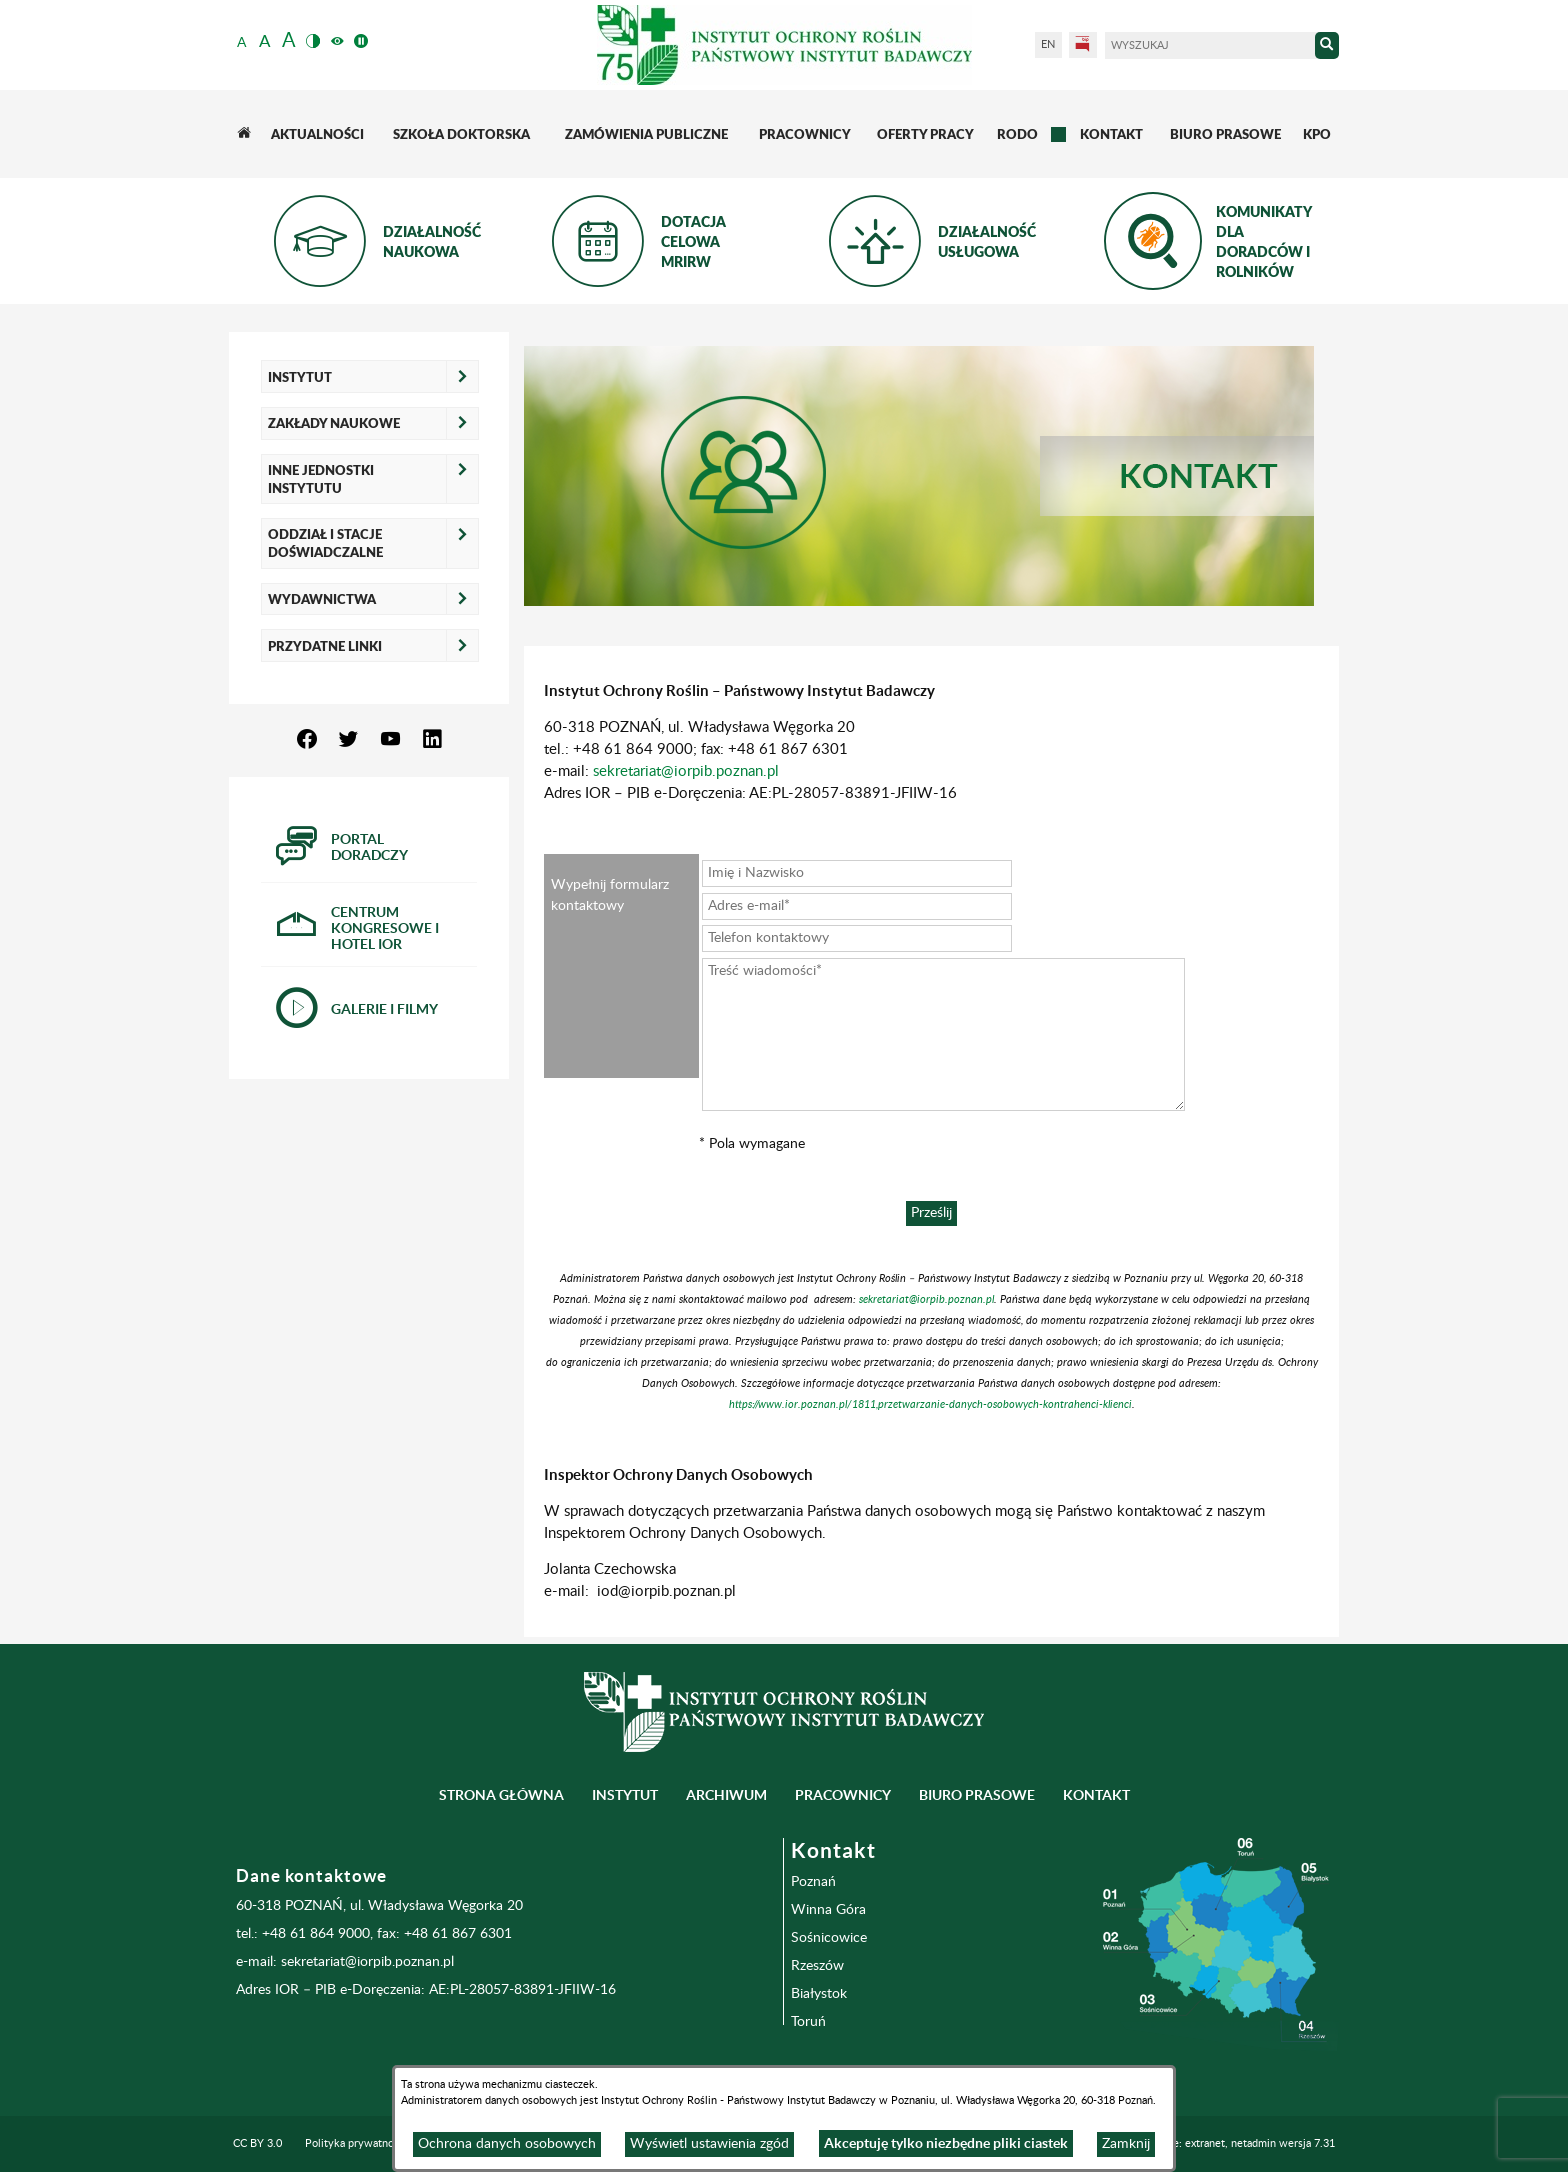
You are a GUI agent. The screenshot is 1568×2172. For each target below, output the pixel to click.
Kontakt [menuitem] (1096, 1795)
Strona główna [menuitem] (501, 1795)
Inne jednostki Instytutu (321, 479)
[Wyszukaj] (1210, 45)
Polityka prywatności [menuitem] (356, 2144)
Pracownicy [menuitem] (843, 1795)
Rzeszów (817, 1966)
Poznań (813, 1882)
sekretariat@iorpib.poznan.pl (686, 771)
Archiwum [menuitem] (726, 1795)
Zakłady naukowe (334, 423)
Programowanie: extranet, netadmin (1219, 2144)
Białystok (819, 1994)
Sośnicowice (829, 1938)
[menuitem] (243, 134)
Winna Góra (828, 1910)
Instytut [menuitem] (625, 1795)
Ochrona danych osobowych (507, 2144)
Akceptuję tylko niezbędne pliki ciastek (946, 2143)
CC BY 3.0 (257, 2144)
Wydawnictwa (322, 599)
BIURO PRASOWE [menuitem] (977, 1795)
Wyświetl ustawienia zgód (709, 2144)
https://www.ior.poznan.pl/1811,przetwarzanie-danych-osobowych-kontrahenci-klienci (930, 1404)
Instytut (300, 377)
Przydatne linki (325, 646)
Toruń (808, 2022)
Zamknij (1126, 2144)
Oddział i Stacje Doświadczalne (325, 543)
